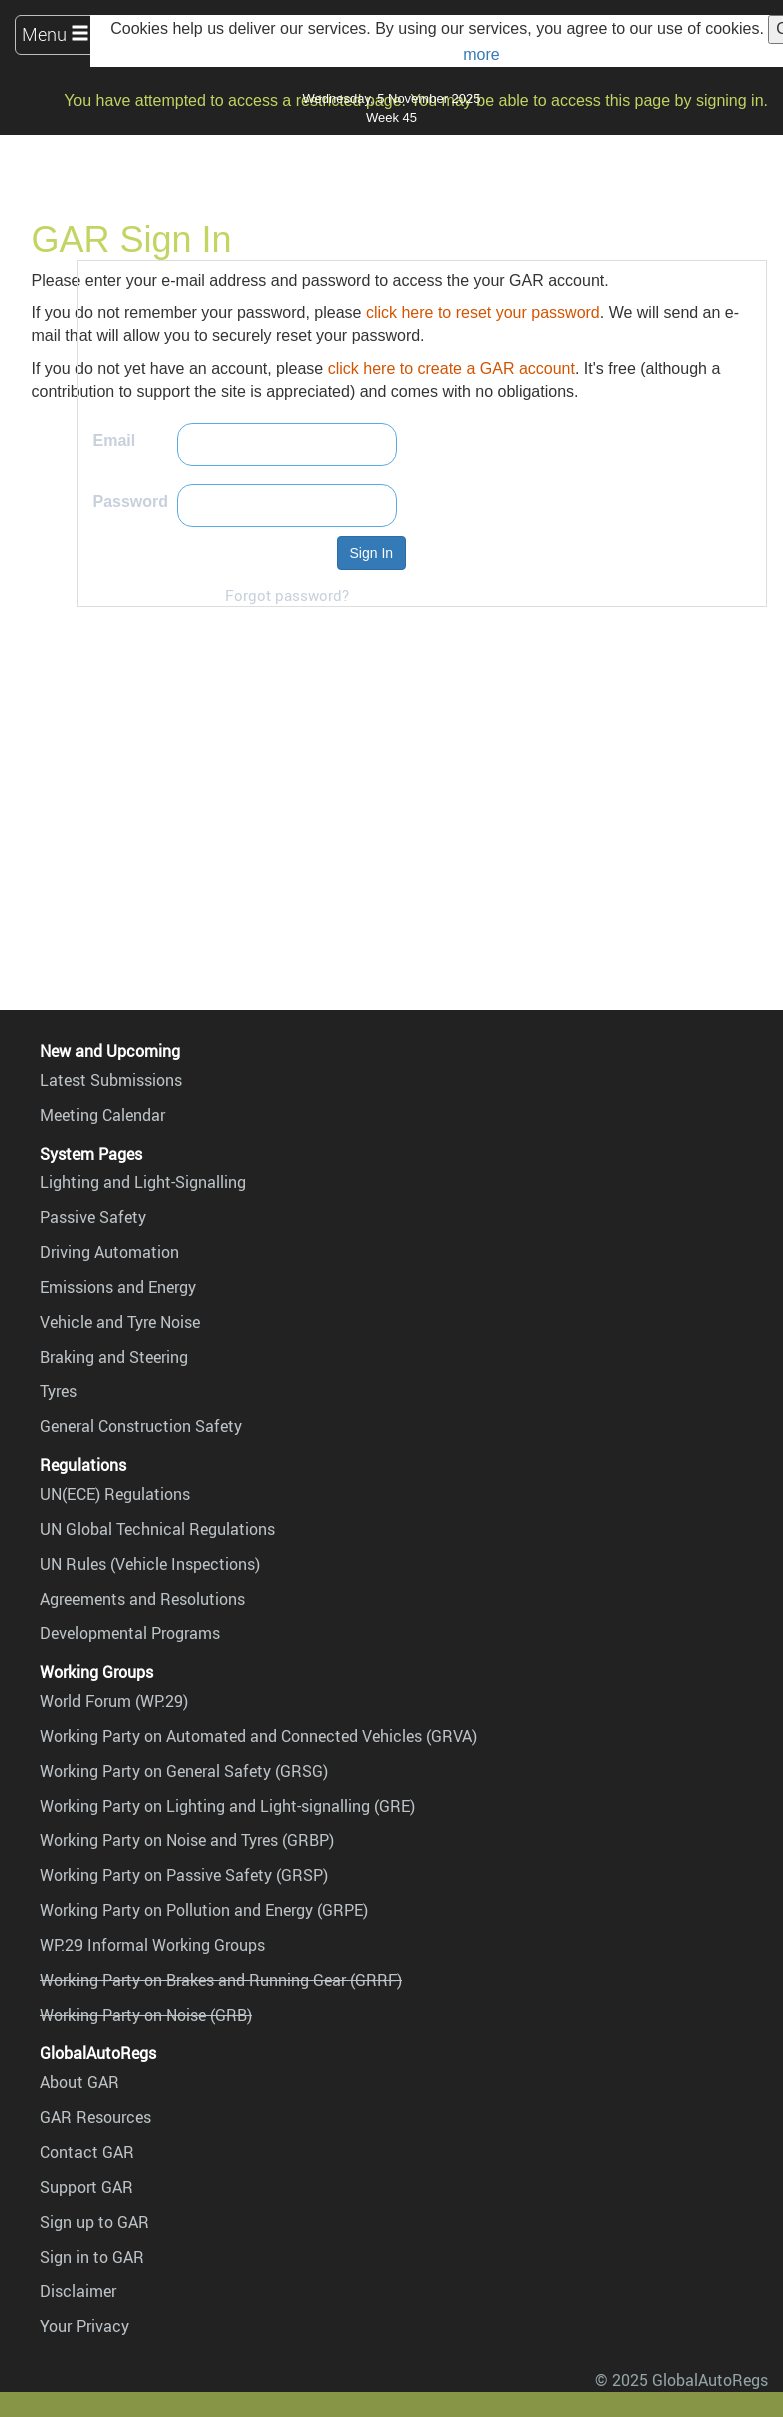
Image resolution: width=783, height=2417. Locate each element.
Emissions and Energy (118, 1287)
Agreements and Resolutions (142, 1599)
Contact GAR (87, 2152)
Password (131, 501)
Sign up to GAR (94, 2222)
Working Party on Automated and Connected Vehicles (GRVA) (258, 1736)
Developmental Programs (130, 1633)
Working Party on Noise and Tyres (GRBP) (187, 1840)
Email (114, 440)
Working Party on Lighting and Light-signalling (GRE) (227, 1806)
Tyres (58, 1391)
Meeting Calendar (102, 1115)
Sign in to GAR (92, 2257)
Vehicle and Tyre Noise (120, 1322)
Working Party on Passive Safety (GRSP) (184, 1875)
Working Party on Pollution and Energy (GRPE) (204, 1910)
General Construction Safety (141, 1426)
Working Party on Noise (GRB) (146, 2015)
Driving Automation (109, 1252)
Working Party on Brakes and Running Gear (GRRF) (221, 1980)
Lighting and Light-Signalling (143, 1182)
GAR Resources (95, 2117)
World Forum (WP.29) (114, 1701)
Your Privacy (84, 2326)
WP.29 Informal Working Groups (152, 1945)
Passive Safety (93, 1217)
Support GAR (86, 2187)
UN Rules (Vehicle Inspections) (150, 1564)
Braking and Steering (114, 1357)
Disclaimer (78, 2291)
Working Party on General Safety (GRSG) (184, 1771)
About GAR (79, 2082)
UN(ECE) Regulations (115, 1494)
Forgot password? (287, 595)
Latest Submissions (111, 1080)
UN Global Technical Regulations (157, 1529)
